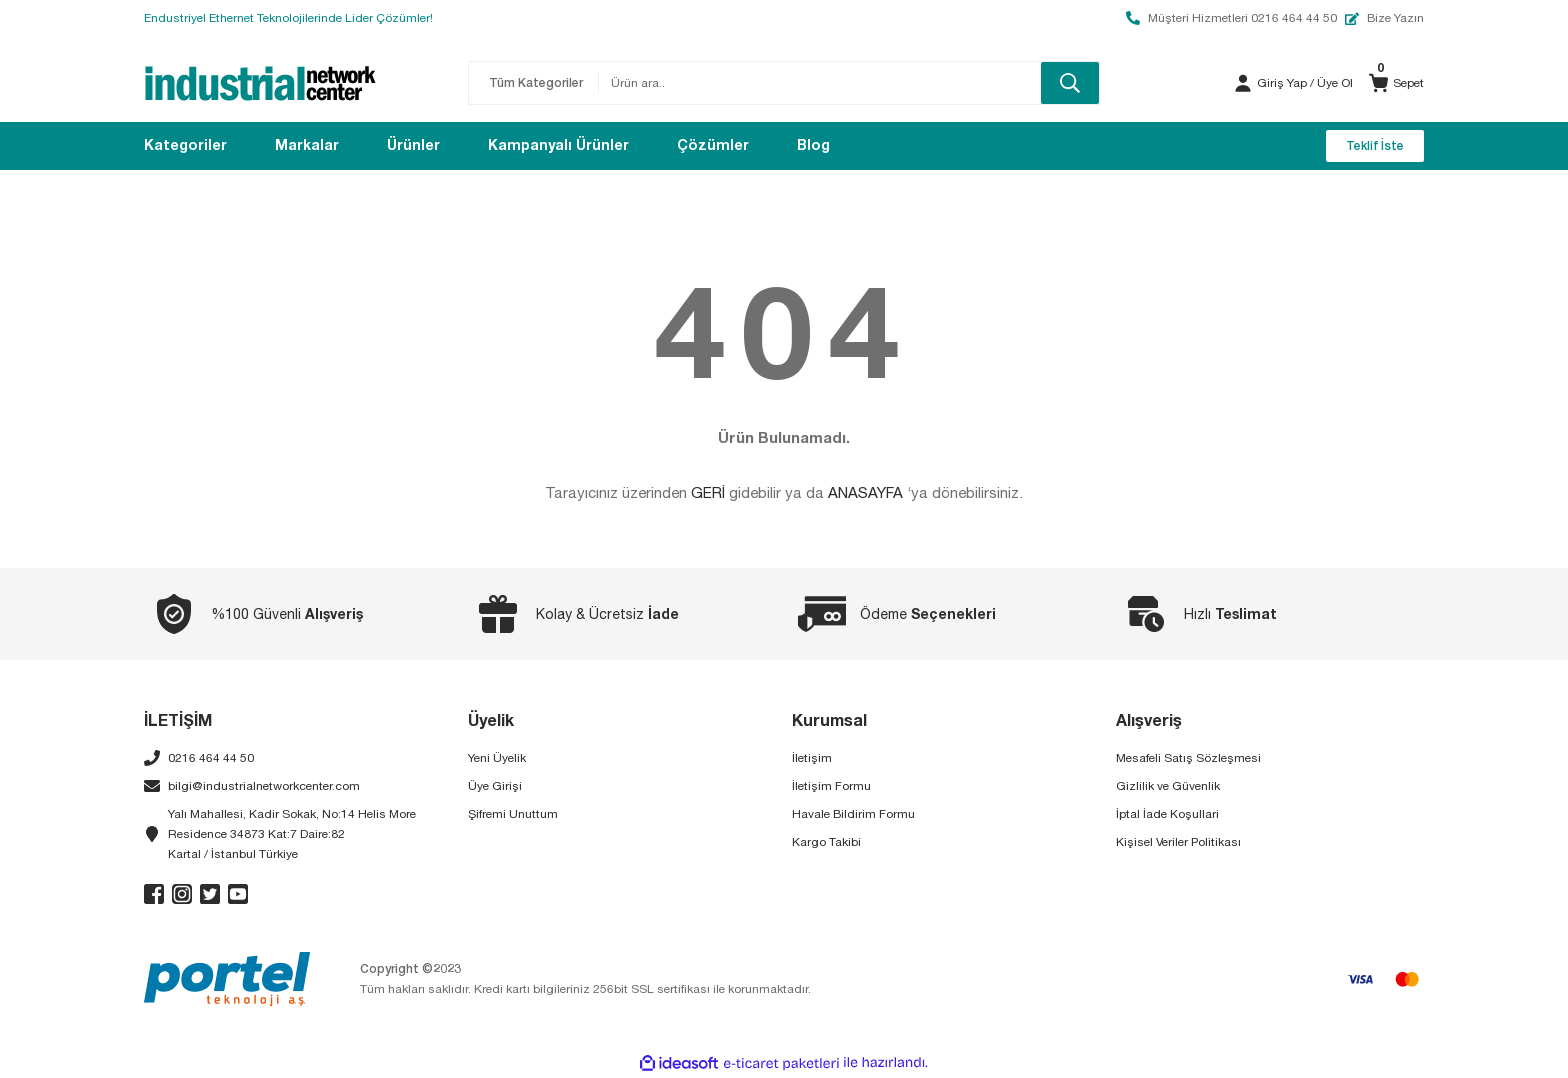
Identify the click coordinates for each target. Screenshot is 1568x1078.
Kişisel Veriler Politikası (1178, 842)
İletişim (812, 758)
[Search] (849, 83)
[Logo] (260, 83)
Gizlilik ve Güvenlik (1168, 786)
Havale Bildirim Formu (853, 814)
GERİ (708, 492)
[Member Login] (1243, 83)
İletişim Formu (831, 786)
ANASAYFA (865, 492)
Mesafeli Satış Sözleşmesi (1188, 758)
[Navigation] (185, 146)
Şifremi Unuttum (513, 814)
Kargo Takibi (826, 842)
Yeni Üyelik (497, 758)
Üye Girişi (495, 786)
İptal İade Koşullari (1167, 814)
